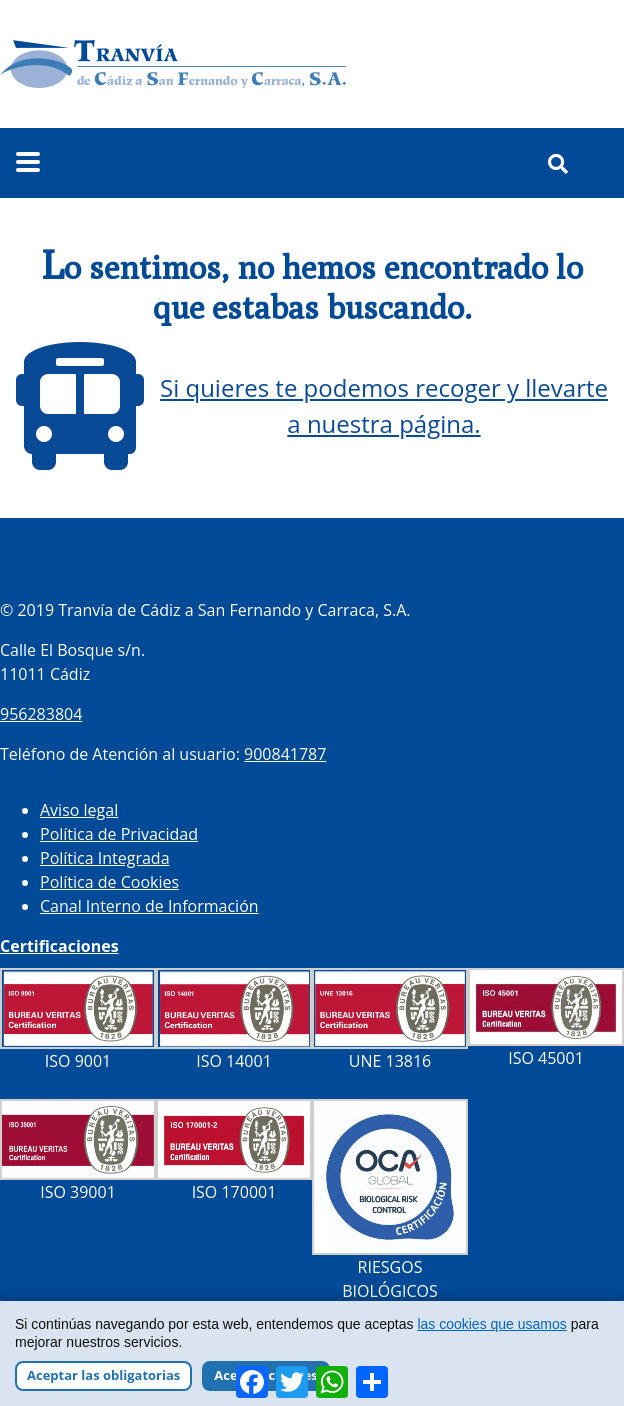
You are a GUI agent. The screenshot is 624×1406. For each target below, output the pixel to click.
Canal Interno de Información (149, 906)
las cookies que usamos (491, 1324)
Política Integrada (105, 858)
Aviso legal (79, 810)
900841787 (285, 754)
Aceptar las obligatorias (103, 1375)
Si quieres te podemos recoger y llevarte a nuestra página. (384, 405)
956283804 (41, 714)
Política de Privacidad (119, 834)
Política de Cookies (109, 882)
